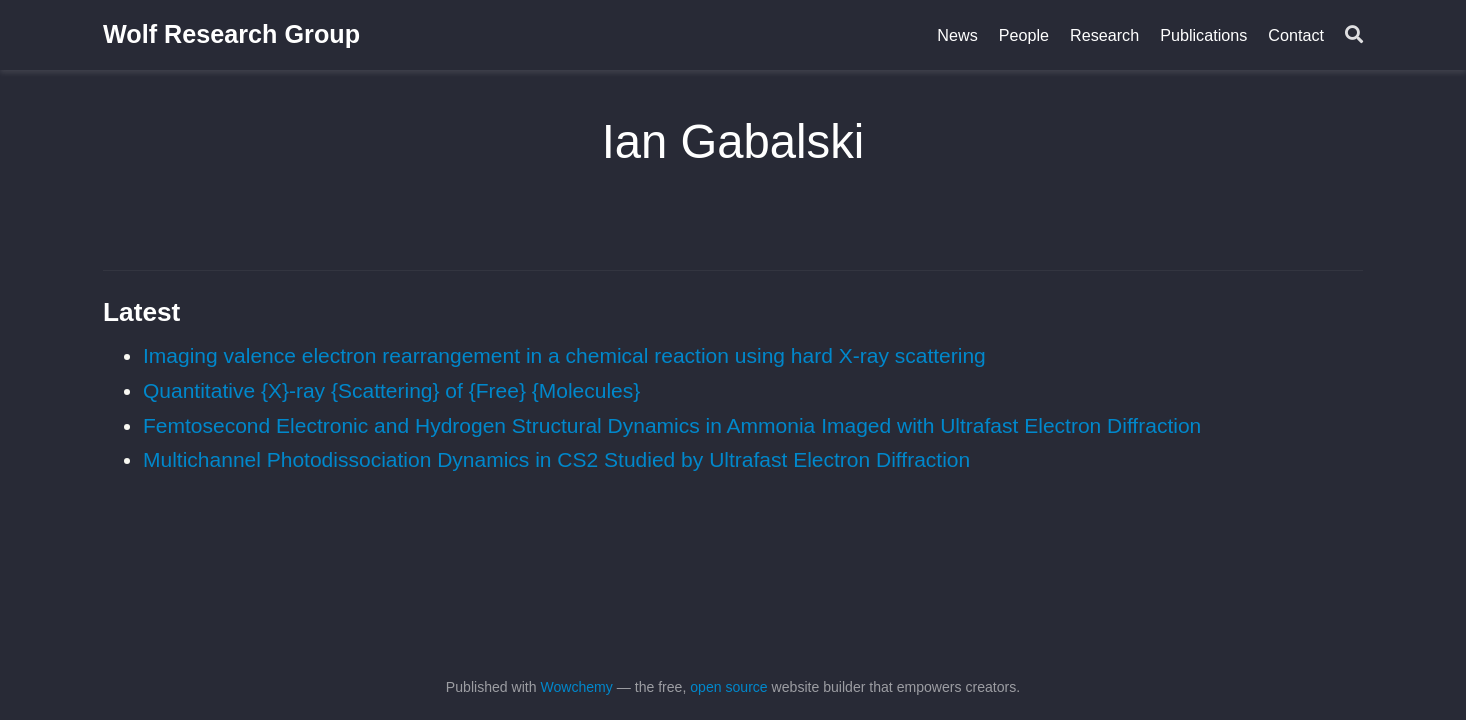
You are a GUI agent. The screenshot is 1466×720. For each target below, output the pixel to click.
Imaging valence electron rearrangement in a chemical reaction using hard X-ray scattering (564, 355)
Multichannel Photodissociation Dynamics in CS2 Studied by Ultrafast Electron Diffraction (556, 459)
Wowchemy (576, 687)
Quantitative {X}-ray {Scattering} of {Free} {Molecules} (391, 390)
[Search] (1354, 35)
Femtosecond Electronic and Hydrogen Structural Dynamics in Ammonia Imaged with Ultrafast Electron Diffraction (672, 425)
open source (728, 687)
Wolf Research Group (231, 34)
